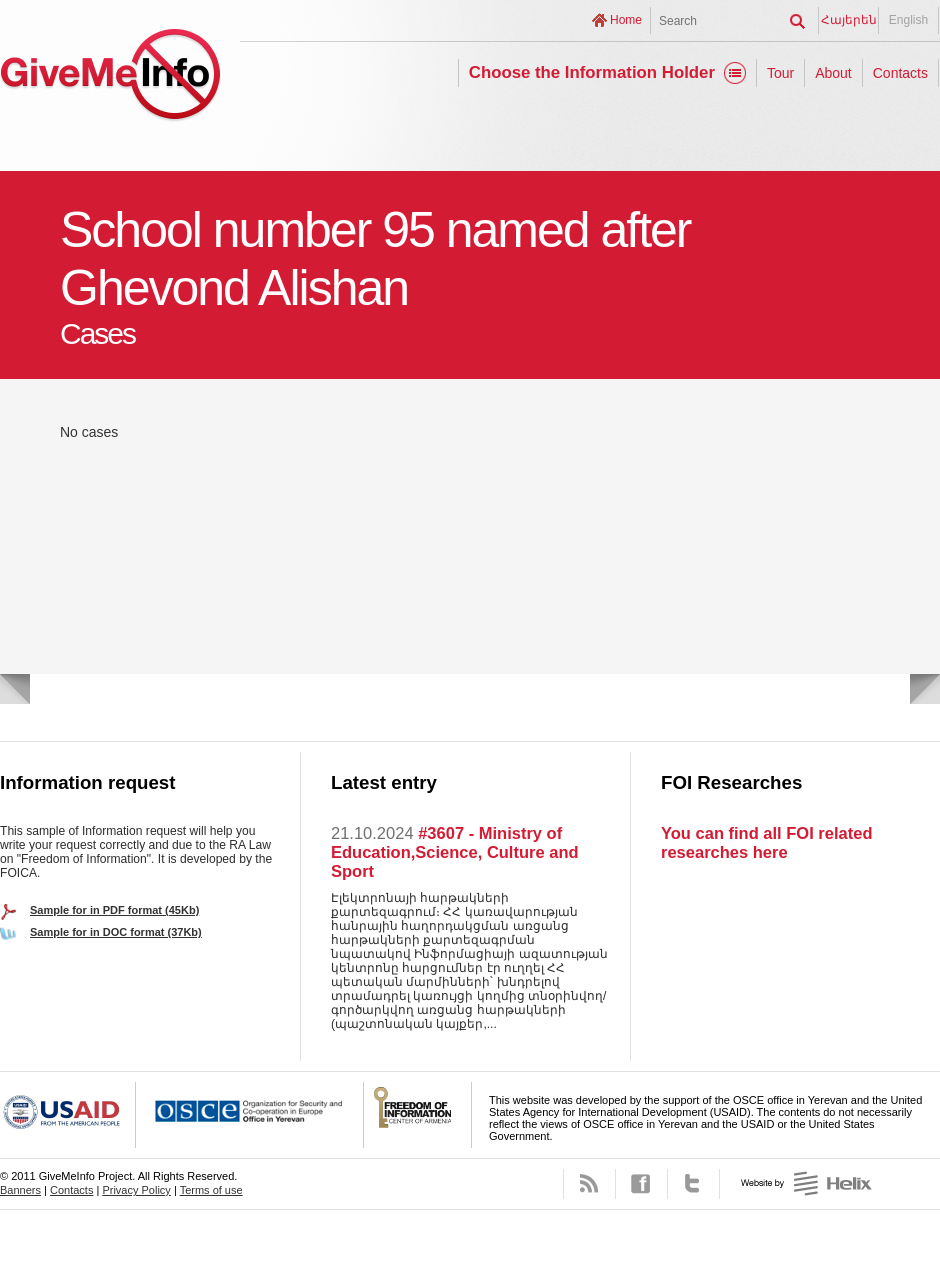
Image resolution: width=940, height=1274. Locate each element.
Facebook (641, 1184)
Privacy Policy (136, 1190)
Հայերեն (849, 20)
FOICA (418, 1115)
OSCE (250, 1115)
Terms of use (211, 1190)
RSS (589, 1184)
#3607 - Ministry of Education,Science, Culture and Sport (455, 852)
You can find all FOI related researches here (766, 842)
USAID (68, 1115)
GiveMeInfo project (110, 77)
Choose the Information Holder (592, 72)
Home (626, 20)
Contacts (900, 73)
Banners (20, 1190)
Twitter (693, 1184)
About (833, 73)
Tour (780, 73)
